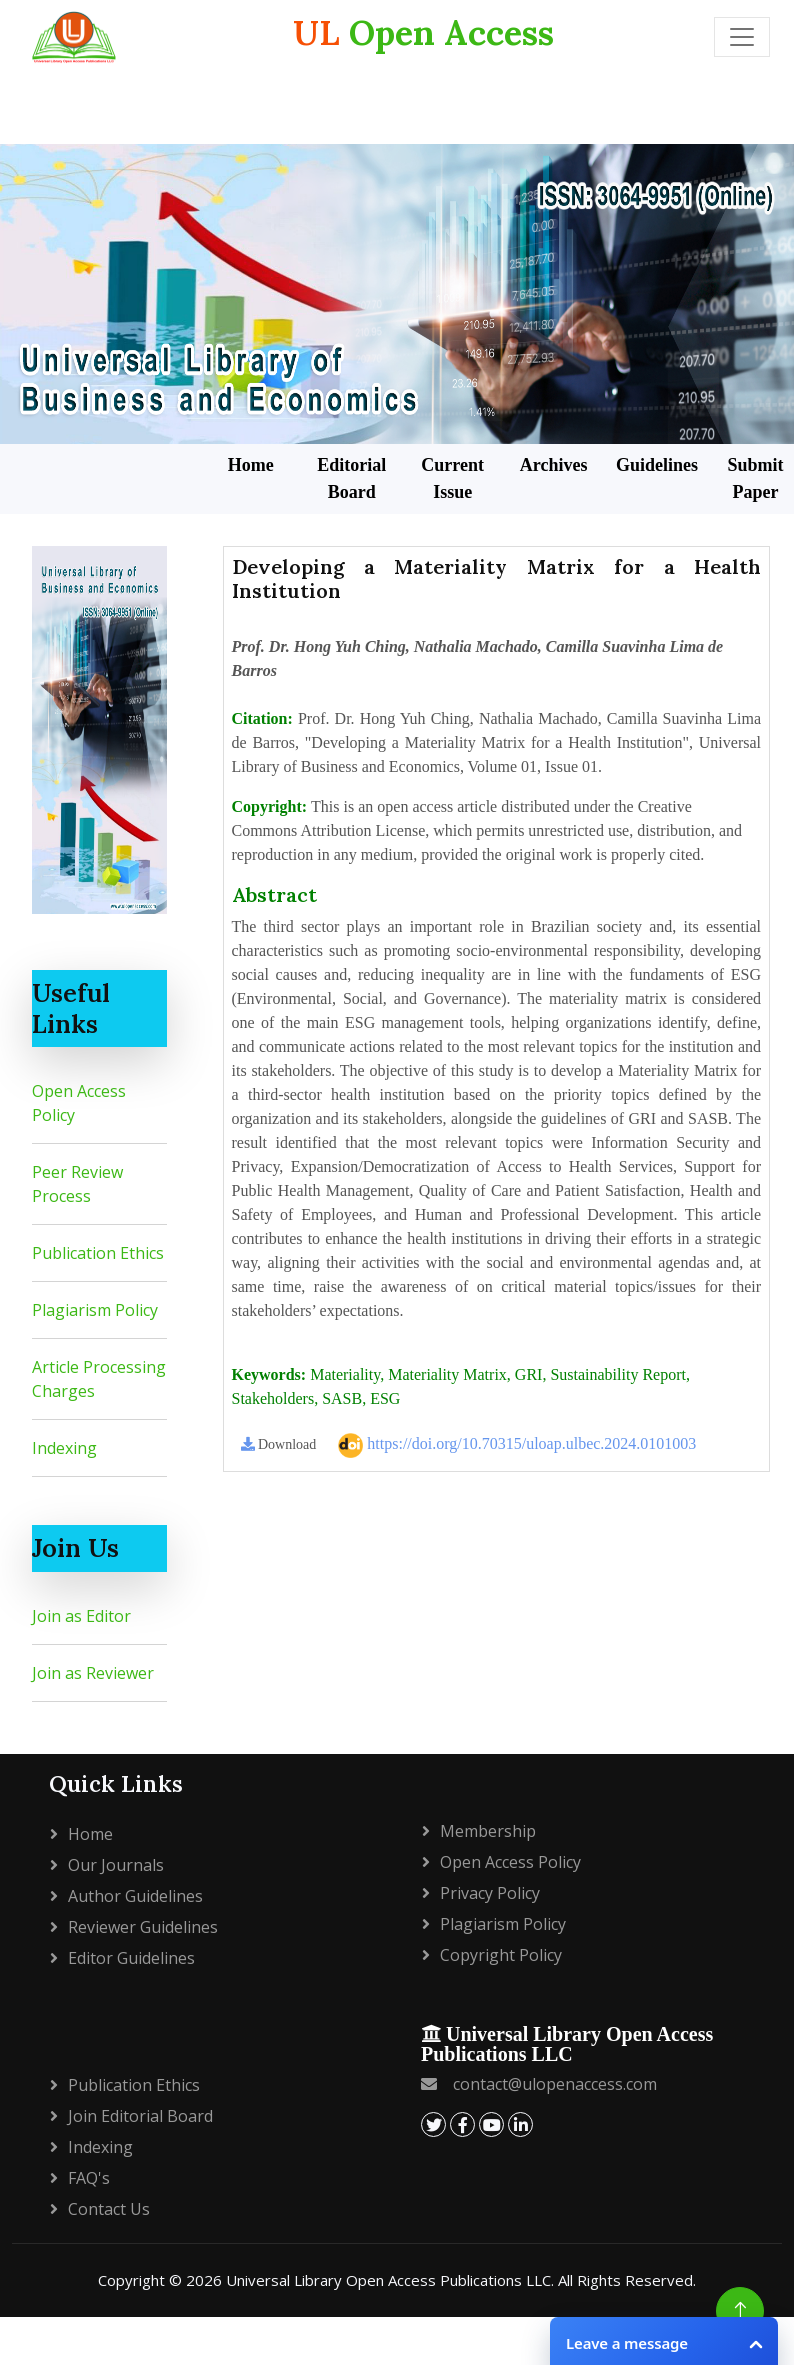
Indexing (64, 1448)
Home (251, 465)
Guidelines (657, 465)
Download (279, 1444)
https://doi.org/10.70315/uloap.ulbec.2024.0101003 (517, 1445)
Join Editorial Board (140, 2116)
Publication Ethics (98, 1253)
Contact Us (109, 2209)
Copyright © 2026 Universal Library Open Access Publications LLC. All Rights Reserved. (397, 2280)
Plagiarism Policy (95, 1310)
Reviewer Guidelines (143, 1927)
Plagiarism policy (503, 1924)
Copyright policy (501, 1955)
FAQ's (89, 2178)
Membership (488, 1831)
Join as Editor (81, 1616)
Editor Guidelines (131, 1958)
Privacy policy (490, 1893)
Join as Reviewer (93, 1673)
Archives (554, 465)
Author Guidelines (135, 1896)
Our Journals (116, 1865)
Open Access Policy (510, 1862)
